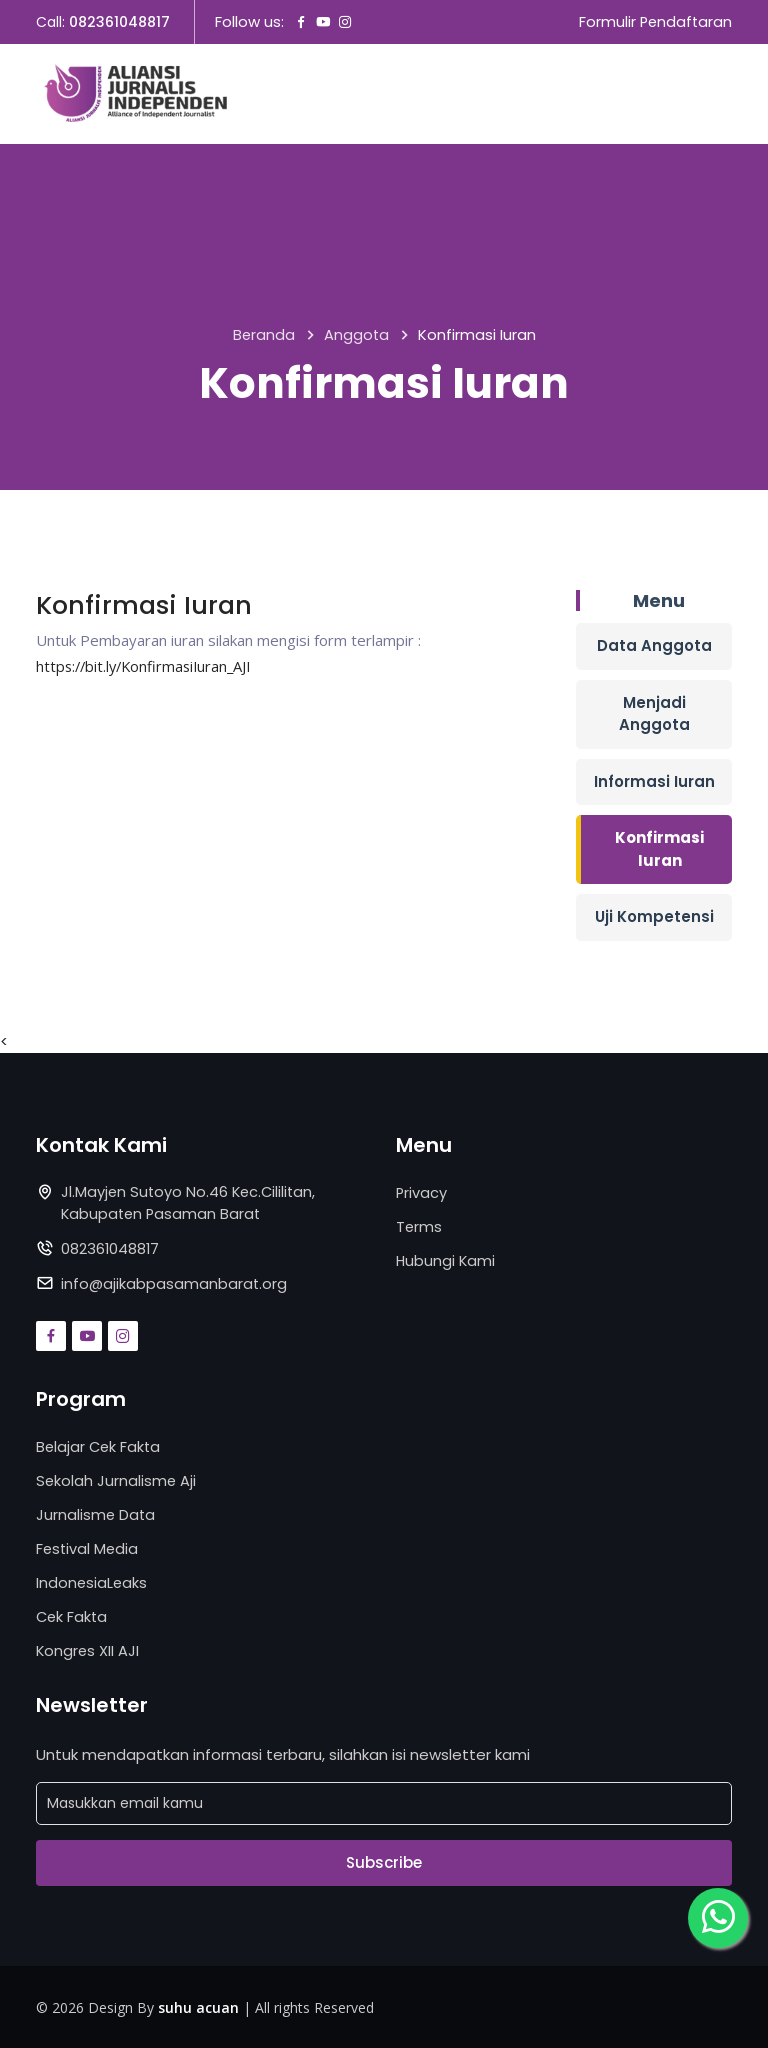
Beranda (263, 336)
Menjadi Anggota (654, 714)
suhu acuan (198, 2005)
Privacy (422, 1193)
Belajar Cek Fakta (100, 1447)
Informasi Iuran (654, 781)
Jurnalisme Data (96, 1514)
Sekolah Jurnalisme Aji (117, 1481)
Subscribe (384, 1860)
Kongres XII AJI (88, 1648)
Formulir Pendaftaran (654, 22)
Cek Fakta (73, 1615)
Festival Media (88, 1548)
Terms (419, 1226)
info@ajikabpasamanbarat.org (175, 1284)
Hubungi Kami (446, 1260)
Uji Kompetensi (654, 917)
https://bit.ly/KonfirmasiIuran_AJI (148, 666)
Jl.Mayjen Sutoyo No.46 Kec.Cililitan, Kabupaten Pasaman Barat (191, 1205)
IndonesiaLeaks (92, 1581)
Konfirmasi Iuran (659, 850)
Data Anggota (654, 646)
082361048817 (119, 23)
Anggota (357, 336)
